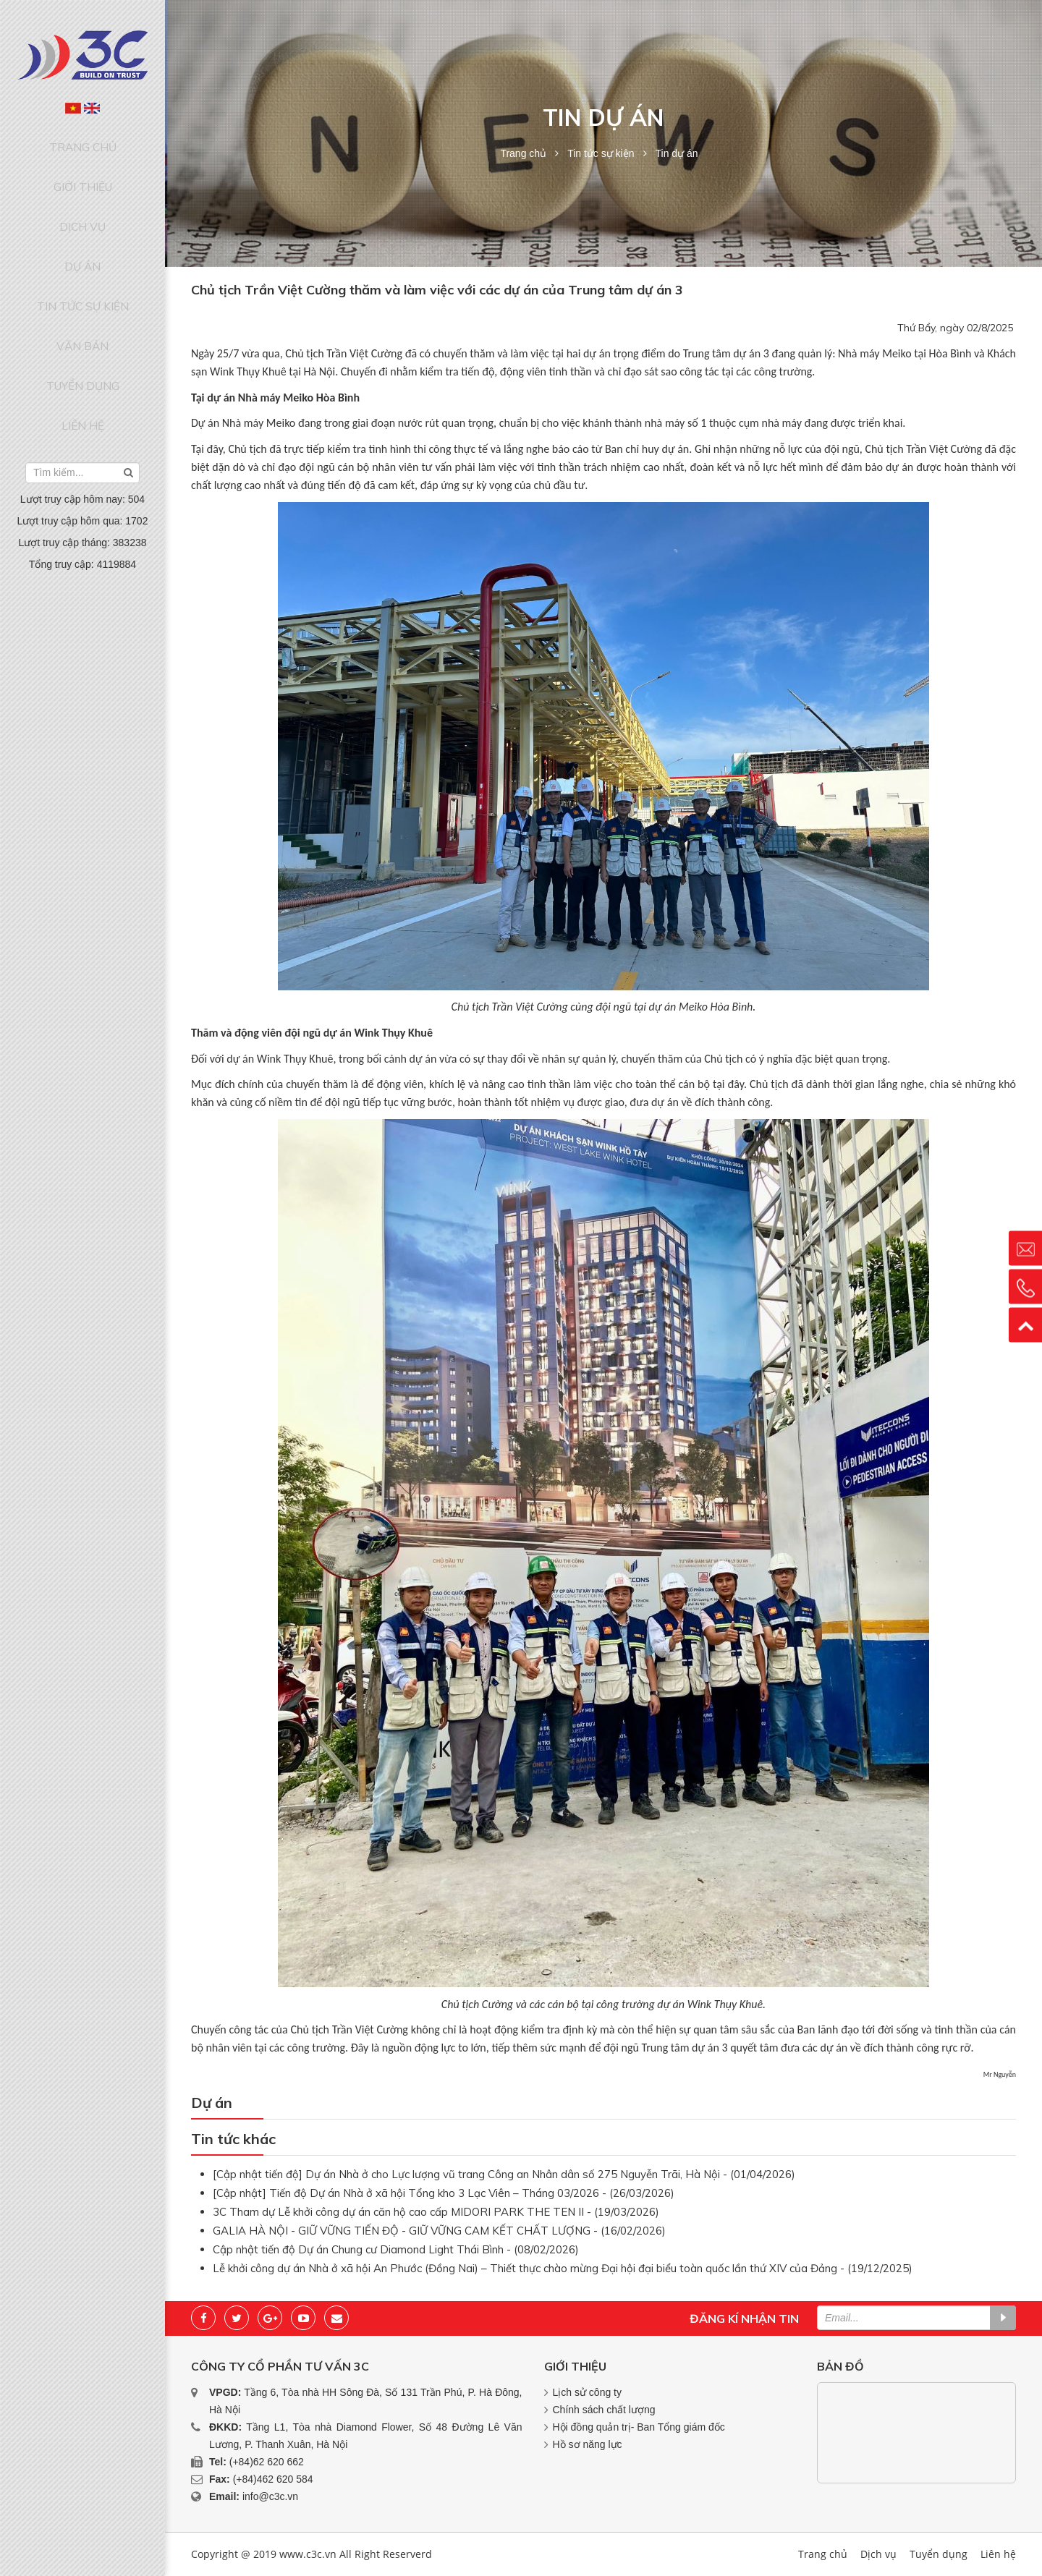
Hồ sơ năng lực (587, 2444)
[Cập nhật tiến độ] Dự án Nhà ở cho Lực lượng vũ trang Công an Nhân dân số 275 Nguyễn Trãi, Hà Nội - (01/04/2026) (504, 2174)
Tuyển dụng (82, 306)
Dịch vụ (82, 196)
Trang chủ (82, 141)
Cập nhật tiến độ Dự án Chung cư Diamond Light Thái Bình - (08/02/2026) (396, 2249)
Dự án (82, 224)
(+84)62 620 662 (266, 2461)
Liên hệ (82, 334)
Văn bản (82, 279)
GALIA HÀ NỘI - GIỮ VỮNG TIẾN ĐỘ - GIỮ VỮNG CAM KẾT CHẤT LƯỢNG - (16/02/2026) (439, 2230)
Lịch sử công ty (587, 2392)
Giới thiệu (83, 168)
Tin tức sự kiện (82, 251)
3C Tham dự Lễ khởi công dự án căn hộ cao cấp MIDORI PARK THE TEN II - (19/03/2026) (436, 2212)
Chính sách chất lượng (604, 2409)
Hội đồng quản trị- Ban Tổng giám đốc (639, 2427)
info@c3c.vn (270, 2496)
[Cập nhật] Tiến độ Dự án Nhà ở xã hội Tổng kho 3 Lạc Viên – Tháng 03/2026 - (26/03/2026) (443, 2193)
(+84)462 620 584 (273, 2479)
